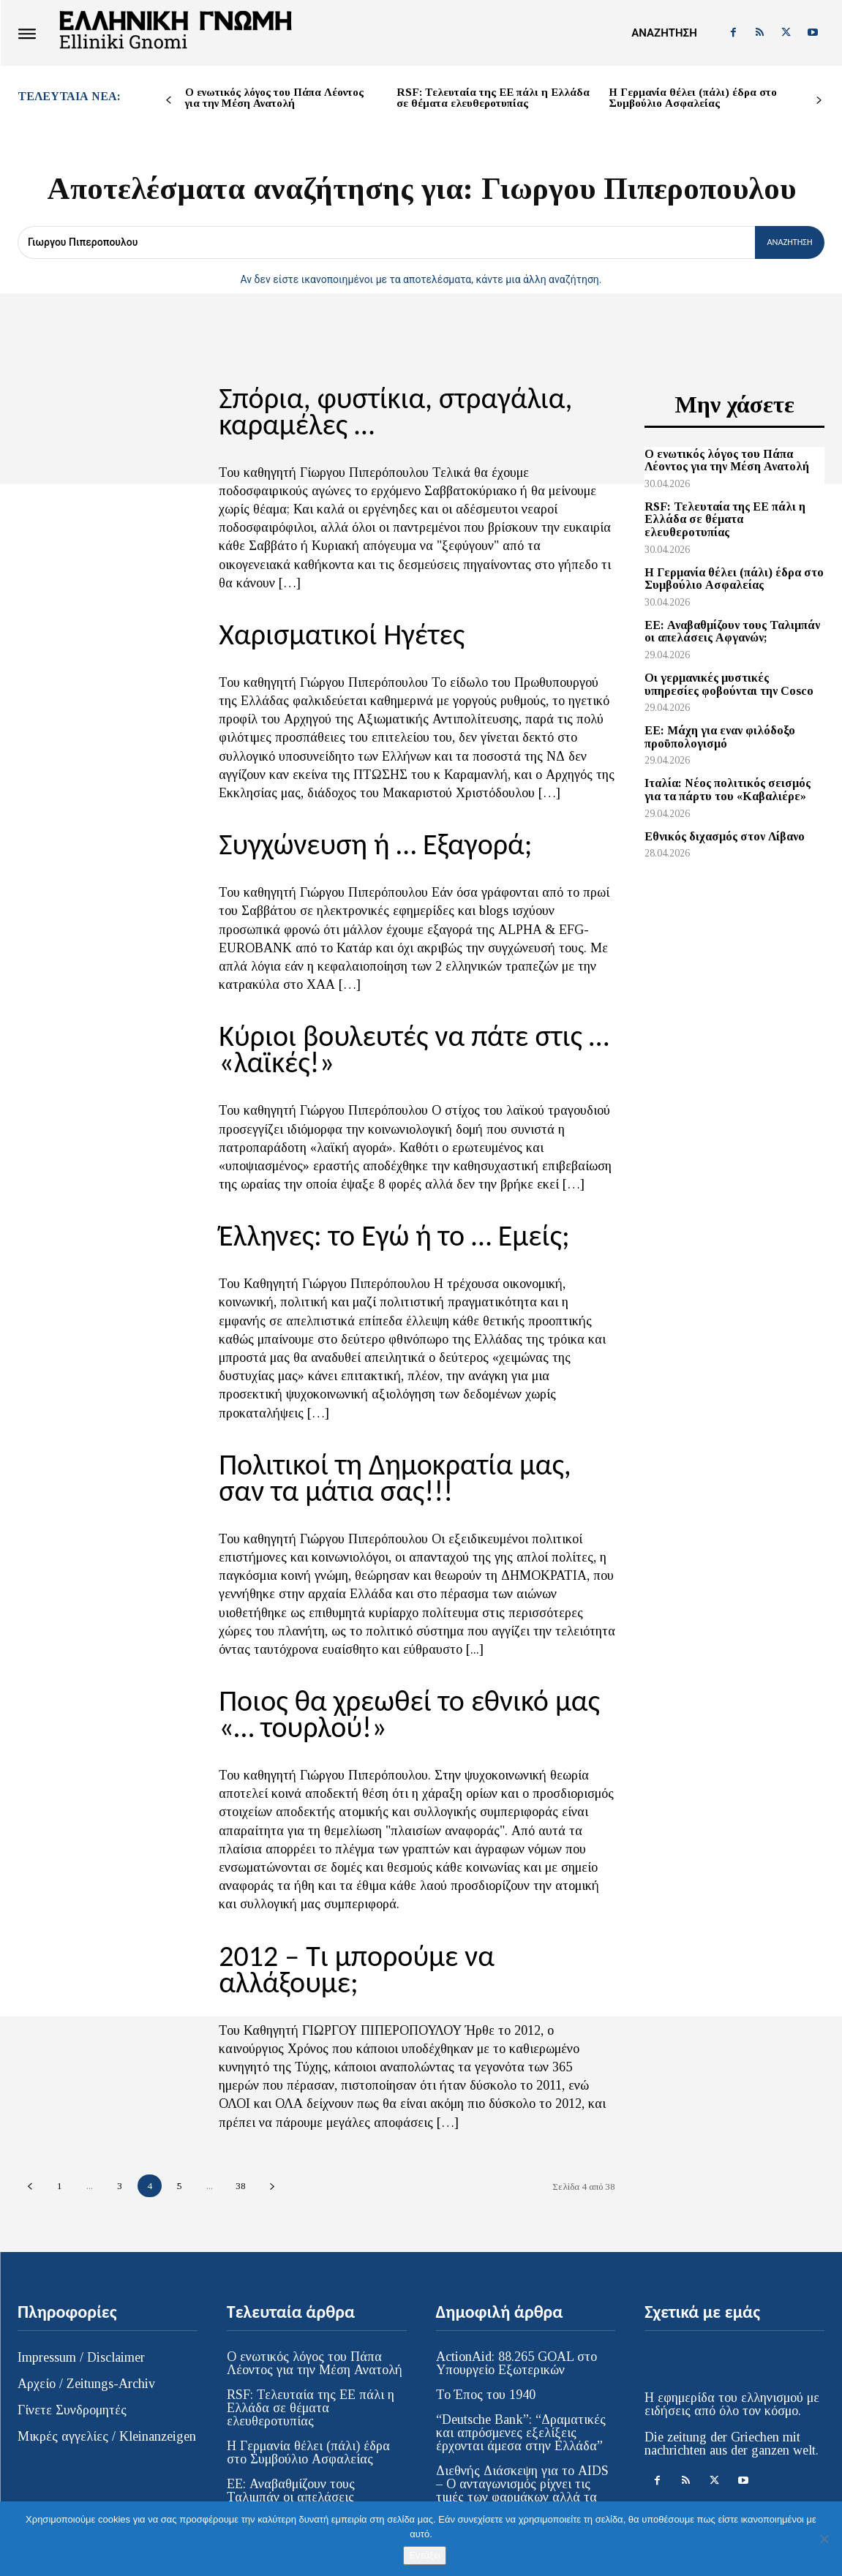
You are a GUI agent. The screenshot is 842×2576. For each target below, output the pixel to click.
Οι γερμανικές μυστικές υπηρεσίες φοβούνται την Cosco (728, 684)
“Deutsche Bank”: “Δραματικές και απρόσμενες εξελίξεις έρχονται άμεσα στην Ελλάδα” (521, 2374)
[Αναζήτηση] (783, 242)
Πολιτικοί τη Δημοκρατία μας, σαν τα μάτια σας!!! (416, 1457)
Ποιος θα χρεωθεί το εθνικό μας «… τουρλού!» (409, 1688)
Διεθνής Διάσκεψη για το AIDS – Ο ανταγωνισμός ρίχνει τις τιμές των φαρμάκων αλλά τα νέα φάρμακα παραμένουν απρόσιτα (522, 2438)
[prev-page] (168, 100)
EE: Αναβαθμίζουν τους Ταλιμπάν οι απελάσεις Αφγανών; (732, 631)
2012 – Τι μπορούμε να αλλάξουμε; (408, 1926)
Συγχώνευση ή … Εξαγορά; (359, 835)
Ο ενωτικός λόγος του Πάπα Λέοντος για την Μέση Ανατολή (274, 97)
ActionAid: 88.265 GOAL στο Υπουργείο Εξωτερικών (516, 2305)
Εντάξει (424, 2555)
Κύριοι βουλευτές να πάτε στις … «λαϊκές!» (394, 1036)
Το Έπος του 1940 (485, 2336)
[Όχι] (823, 2538)
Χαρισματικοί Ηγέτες (329, 628)
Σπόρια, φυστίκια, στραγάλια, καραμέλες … (378, 409)
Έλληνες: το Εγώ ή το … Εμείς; (377, 1219)
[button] (663, 33)
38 (241, 2127)
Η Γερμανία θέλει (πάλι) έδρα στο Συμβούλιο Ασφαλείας (693, 97)
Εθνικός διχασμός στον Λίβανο (724, 836)
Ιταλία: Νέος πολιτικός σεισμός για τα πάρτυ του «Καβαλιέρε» (727, 789)
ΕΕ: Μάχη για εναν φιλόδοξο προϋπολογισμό (719, 737)
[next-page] (819, 100)
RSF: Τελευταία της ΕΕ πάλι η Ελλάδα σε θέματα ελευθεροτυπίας (493, 97)
